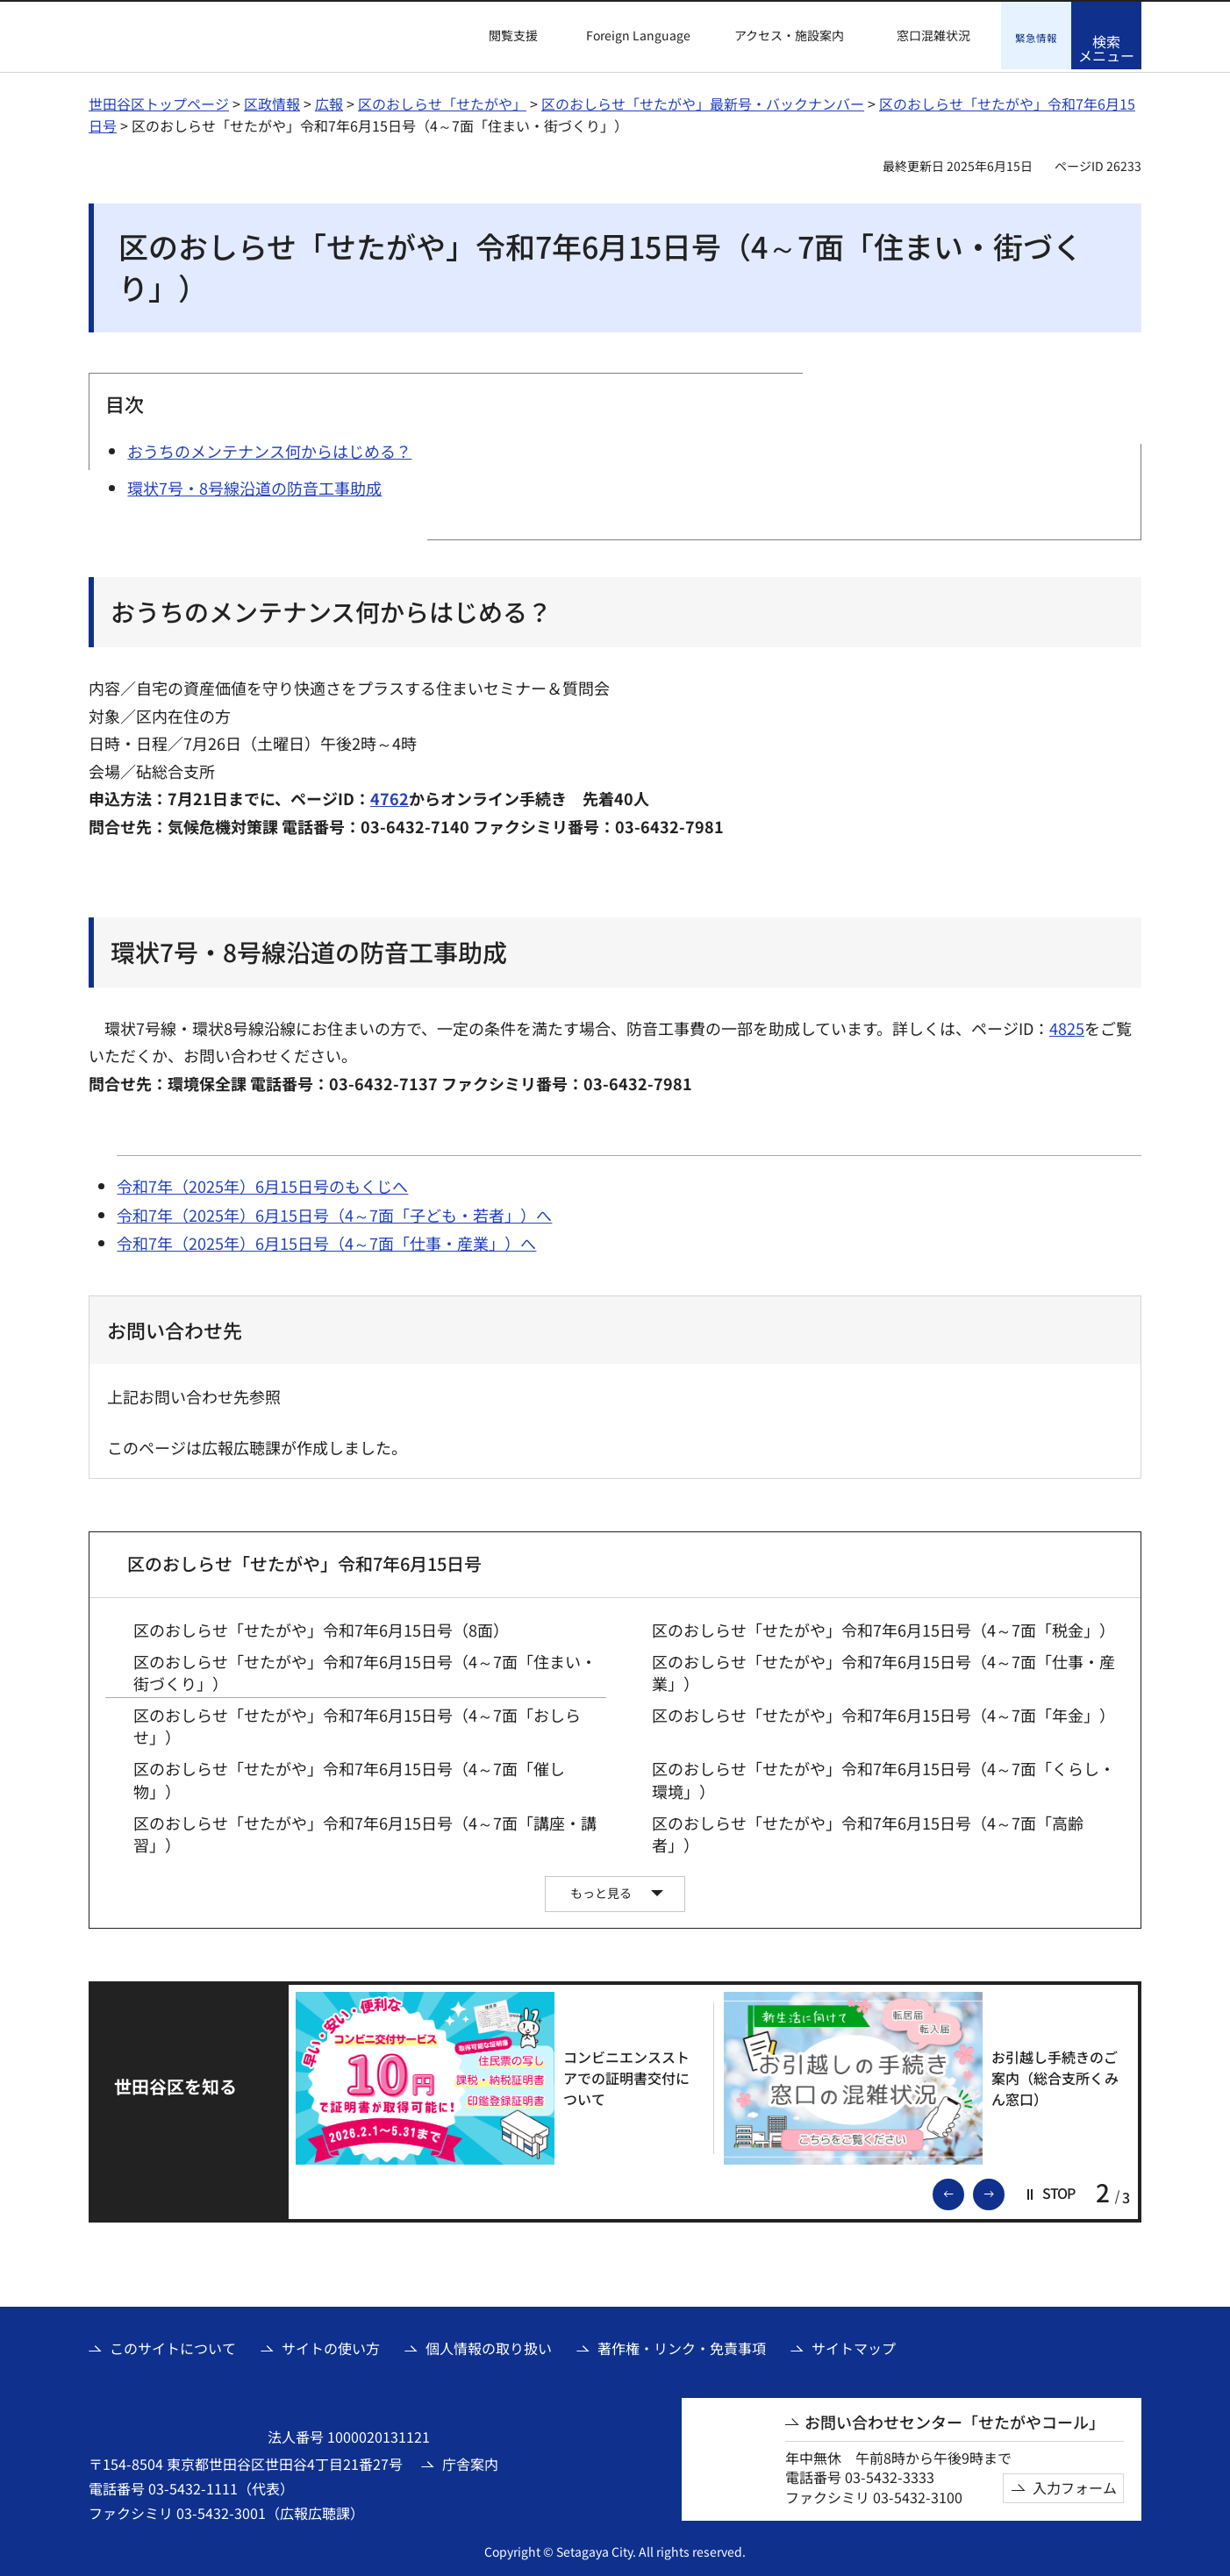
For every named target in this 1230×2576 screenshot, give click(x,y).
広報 (329, 100)
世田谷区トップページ (159, 100)
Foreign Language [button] (638, 35)
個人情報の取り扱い (488, 2345)
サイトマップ (854, 2345)
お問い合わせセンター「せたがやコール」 (955, 2419)
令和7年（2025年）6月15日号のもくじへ (262, 1184)
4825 (1066, 1025)
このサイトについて (173, 2345)
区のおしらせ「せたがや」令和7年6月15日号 (304, 1560)
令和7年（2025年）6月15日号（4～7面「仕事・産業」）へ (326, 1240)
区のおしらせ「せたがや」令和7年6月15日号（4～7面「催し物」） (349, 1778)
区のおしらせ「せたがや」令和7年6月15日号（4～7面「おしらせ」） (357, 1723)
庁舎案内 (470, 2461)
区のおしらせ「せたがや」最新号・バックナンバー (702, 100)
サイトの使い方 (331, 2345)
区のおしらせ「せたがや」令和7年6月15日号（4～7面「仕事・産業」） (883, 1670)
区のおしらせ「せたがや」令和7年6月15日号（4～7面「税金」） (883, 1627)
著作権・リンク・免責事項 (681, 2345)
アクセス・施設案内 (789, 35)
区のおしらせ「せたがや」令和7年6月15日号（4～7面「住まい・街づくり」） (365, 1670)
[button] (503, 36)
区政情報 (272, 100)
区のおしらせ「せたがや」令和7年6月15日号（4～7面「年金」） (883, 1712)
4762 (389, 795)
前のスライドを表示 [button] (963, 2190)
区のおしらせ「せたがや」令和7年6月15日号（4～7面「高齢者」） (867, 1831)
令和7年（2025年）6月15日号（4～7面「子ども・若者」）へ (334, 1212)
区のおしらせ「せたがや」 (442, 100)
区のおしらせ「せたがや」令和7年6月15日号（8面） (321, 1627)
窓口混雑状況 (933, 35)
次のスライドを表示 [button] (1004, 2190)
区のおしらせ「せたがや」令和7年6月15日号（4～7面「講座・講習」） (365, 1831)
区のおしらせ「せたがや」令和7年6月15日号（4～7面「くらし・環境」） (883, 1778)
